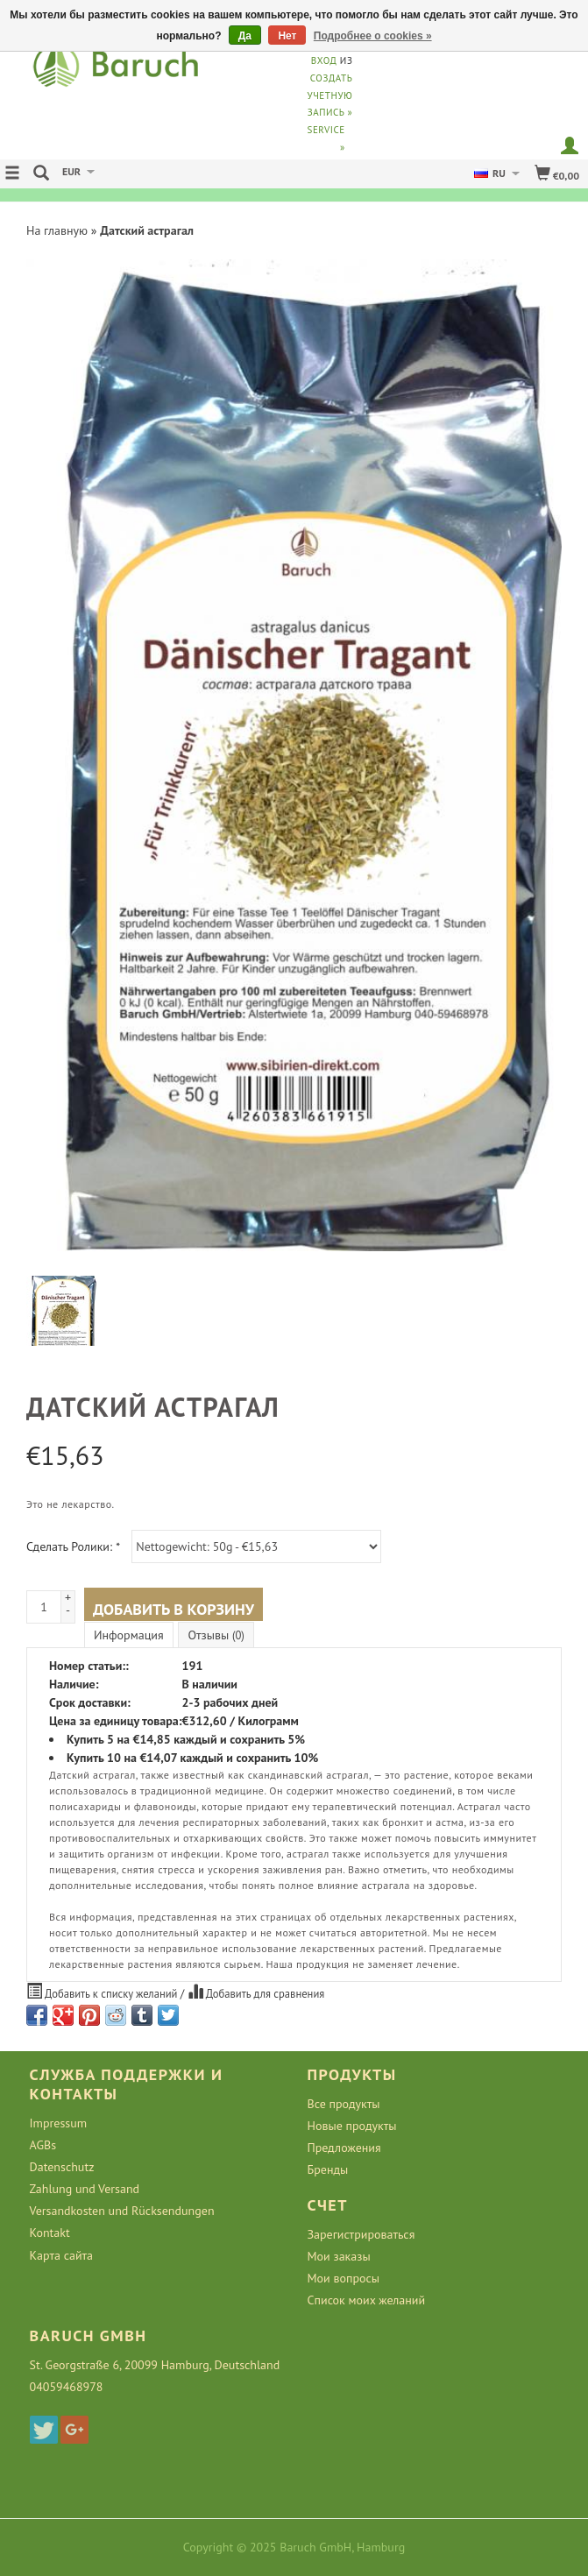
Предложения (344, 2147)
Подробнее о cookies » (373, 36)
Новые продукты (352, 2126)
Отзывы (216, 1635)
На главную (57, 230)
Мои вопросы (344, 2278)
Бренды (328, 2169)
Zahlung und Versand (85, 2189)
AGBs (43, 2145)
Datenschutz (62, 2167)
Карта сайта (62, 2255)
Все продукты (344, 2104)
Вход (324, 60)
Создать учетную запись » (330, 95)
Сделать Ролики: (73, 1546)
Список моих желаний (367, 2300)
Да (244, 36)
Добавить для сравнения (256, 1991)
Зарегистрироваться (361, 2234)
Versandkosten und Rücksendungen (122, 2211)
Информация (129, 1635)
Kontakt (50, 2232)
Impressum (59, 2123)
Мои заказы (339, 2256)
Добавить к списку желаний (103, 1991)
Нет (287, 36)
